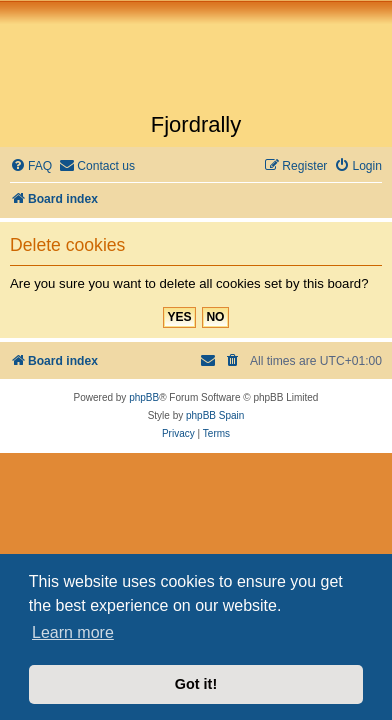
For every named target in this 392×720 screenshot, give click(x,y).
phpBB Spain (215, 415)
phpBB (144, 397)
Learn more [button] (73, 632)
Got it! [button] (196, 684)
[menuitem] (31, 166)
